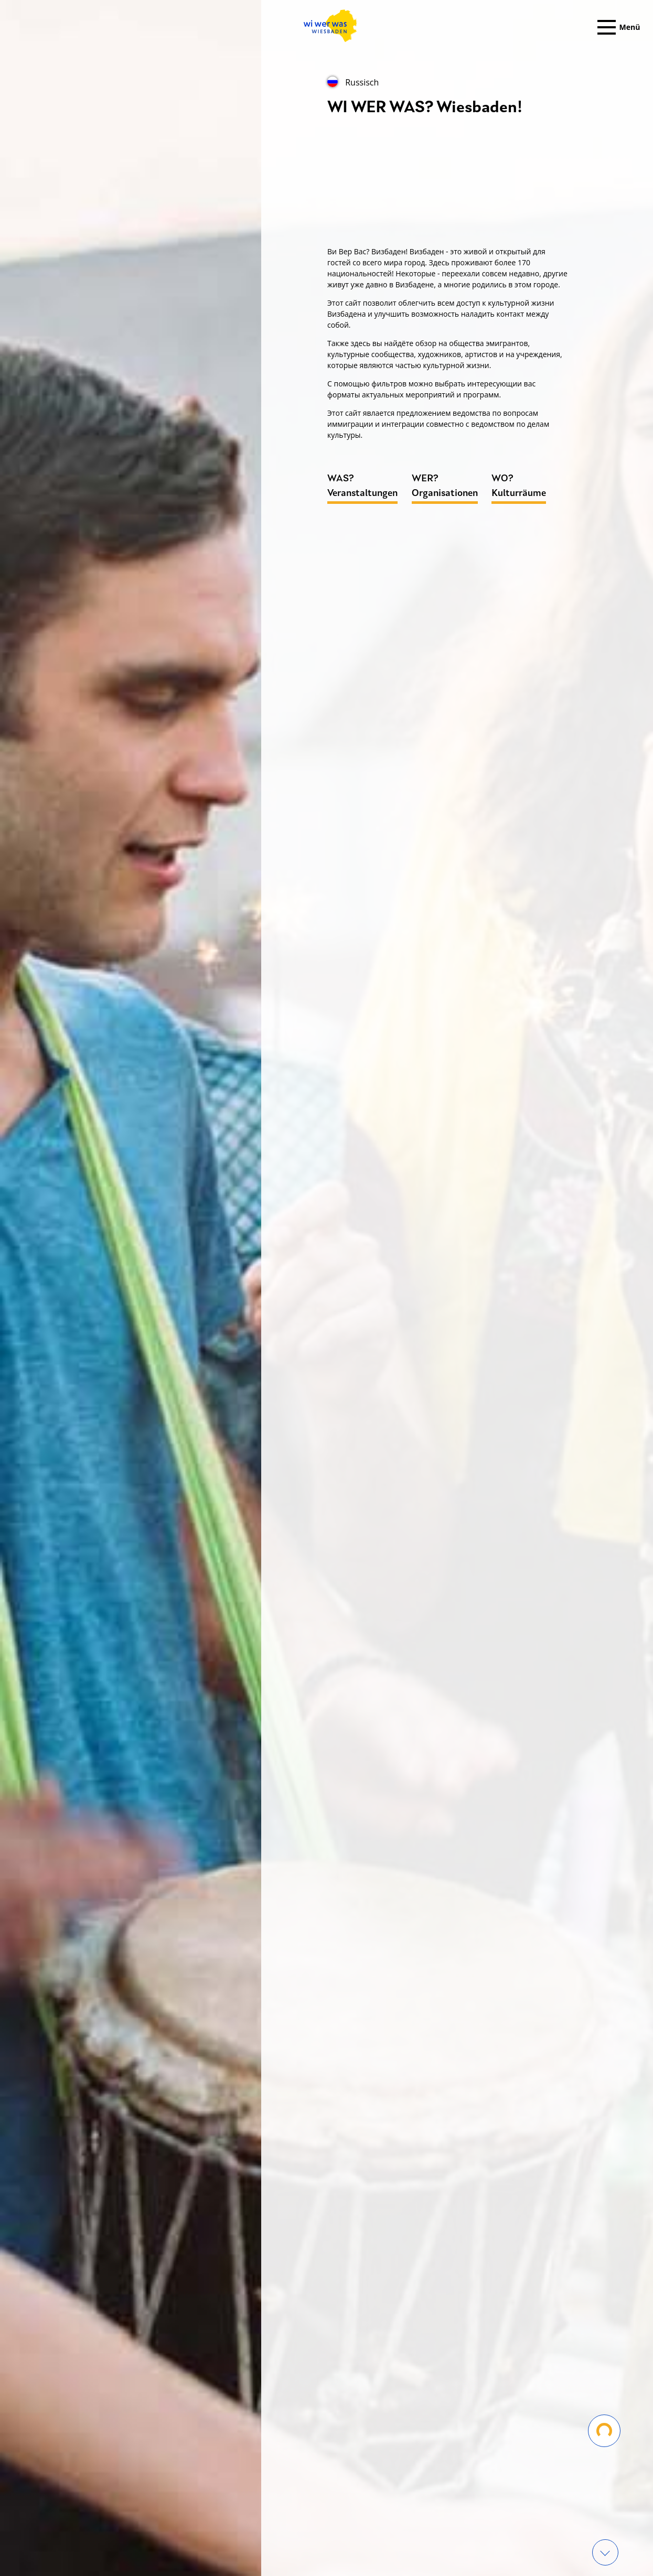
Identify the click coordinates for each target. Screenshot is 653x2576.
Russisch (353, 82)
